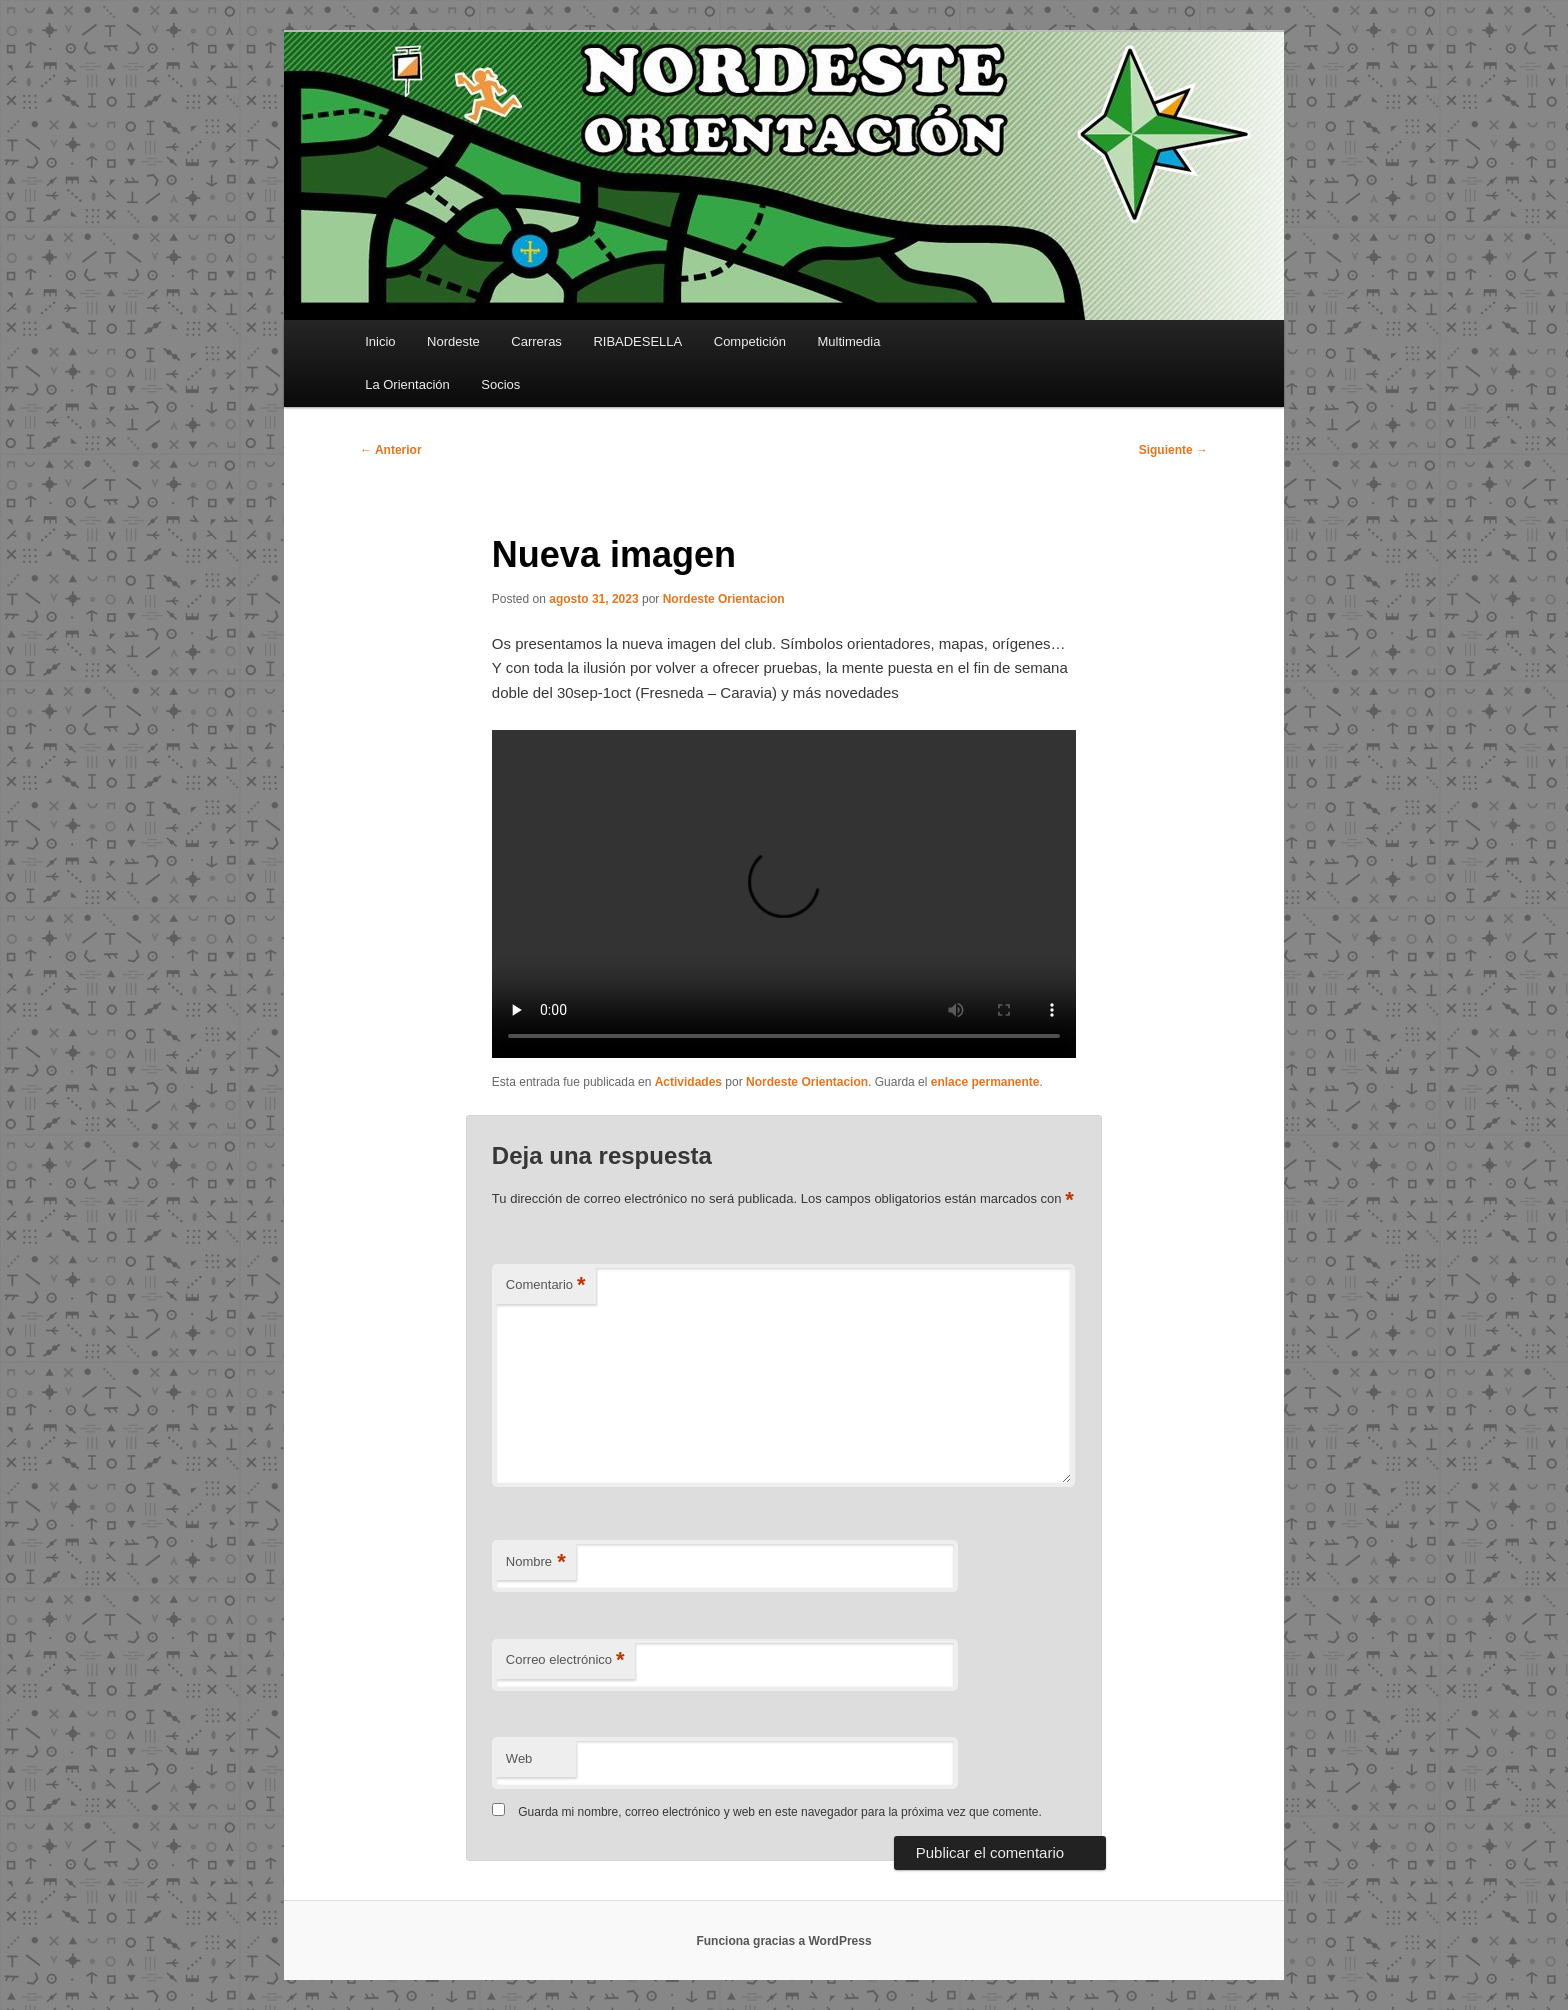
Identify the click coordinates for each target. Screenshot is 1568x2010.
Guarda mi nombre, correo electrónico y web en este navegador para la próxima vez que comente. (780, 1812)
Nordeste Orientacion (724, 599)
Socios (500, 384)
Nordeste (453, 341)
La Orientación (407, 384)
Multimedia (849, 341)
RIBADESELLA (637, 341)
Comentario (546, 1285)
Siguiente (1173, 450)
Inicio (380, 341)
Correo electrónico (565, 1660)
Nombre (536, 1562)
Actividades (688, 1082)
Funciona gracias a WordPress (783, 1941)
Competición (750, 341)
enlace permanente (985, 1082)
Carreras (536, 341)
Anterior (391, 450)
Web (519, 1758)
